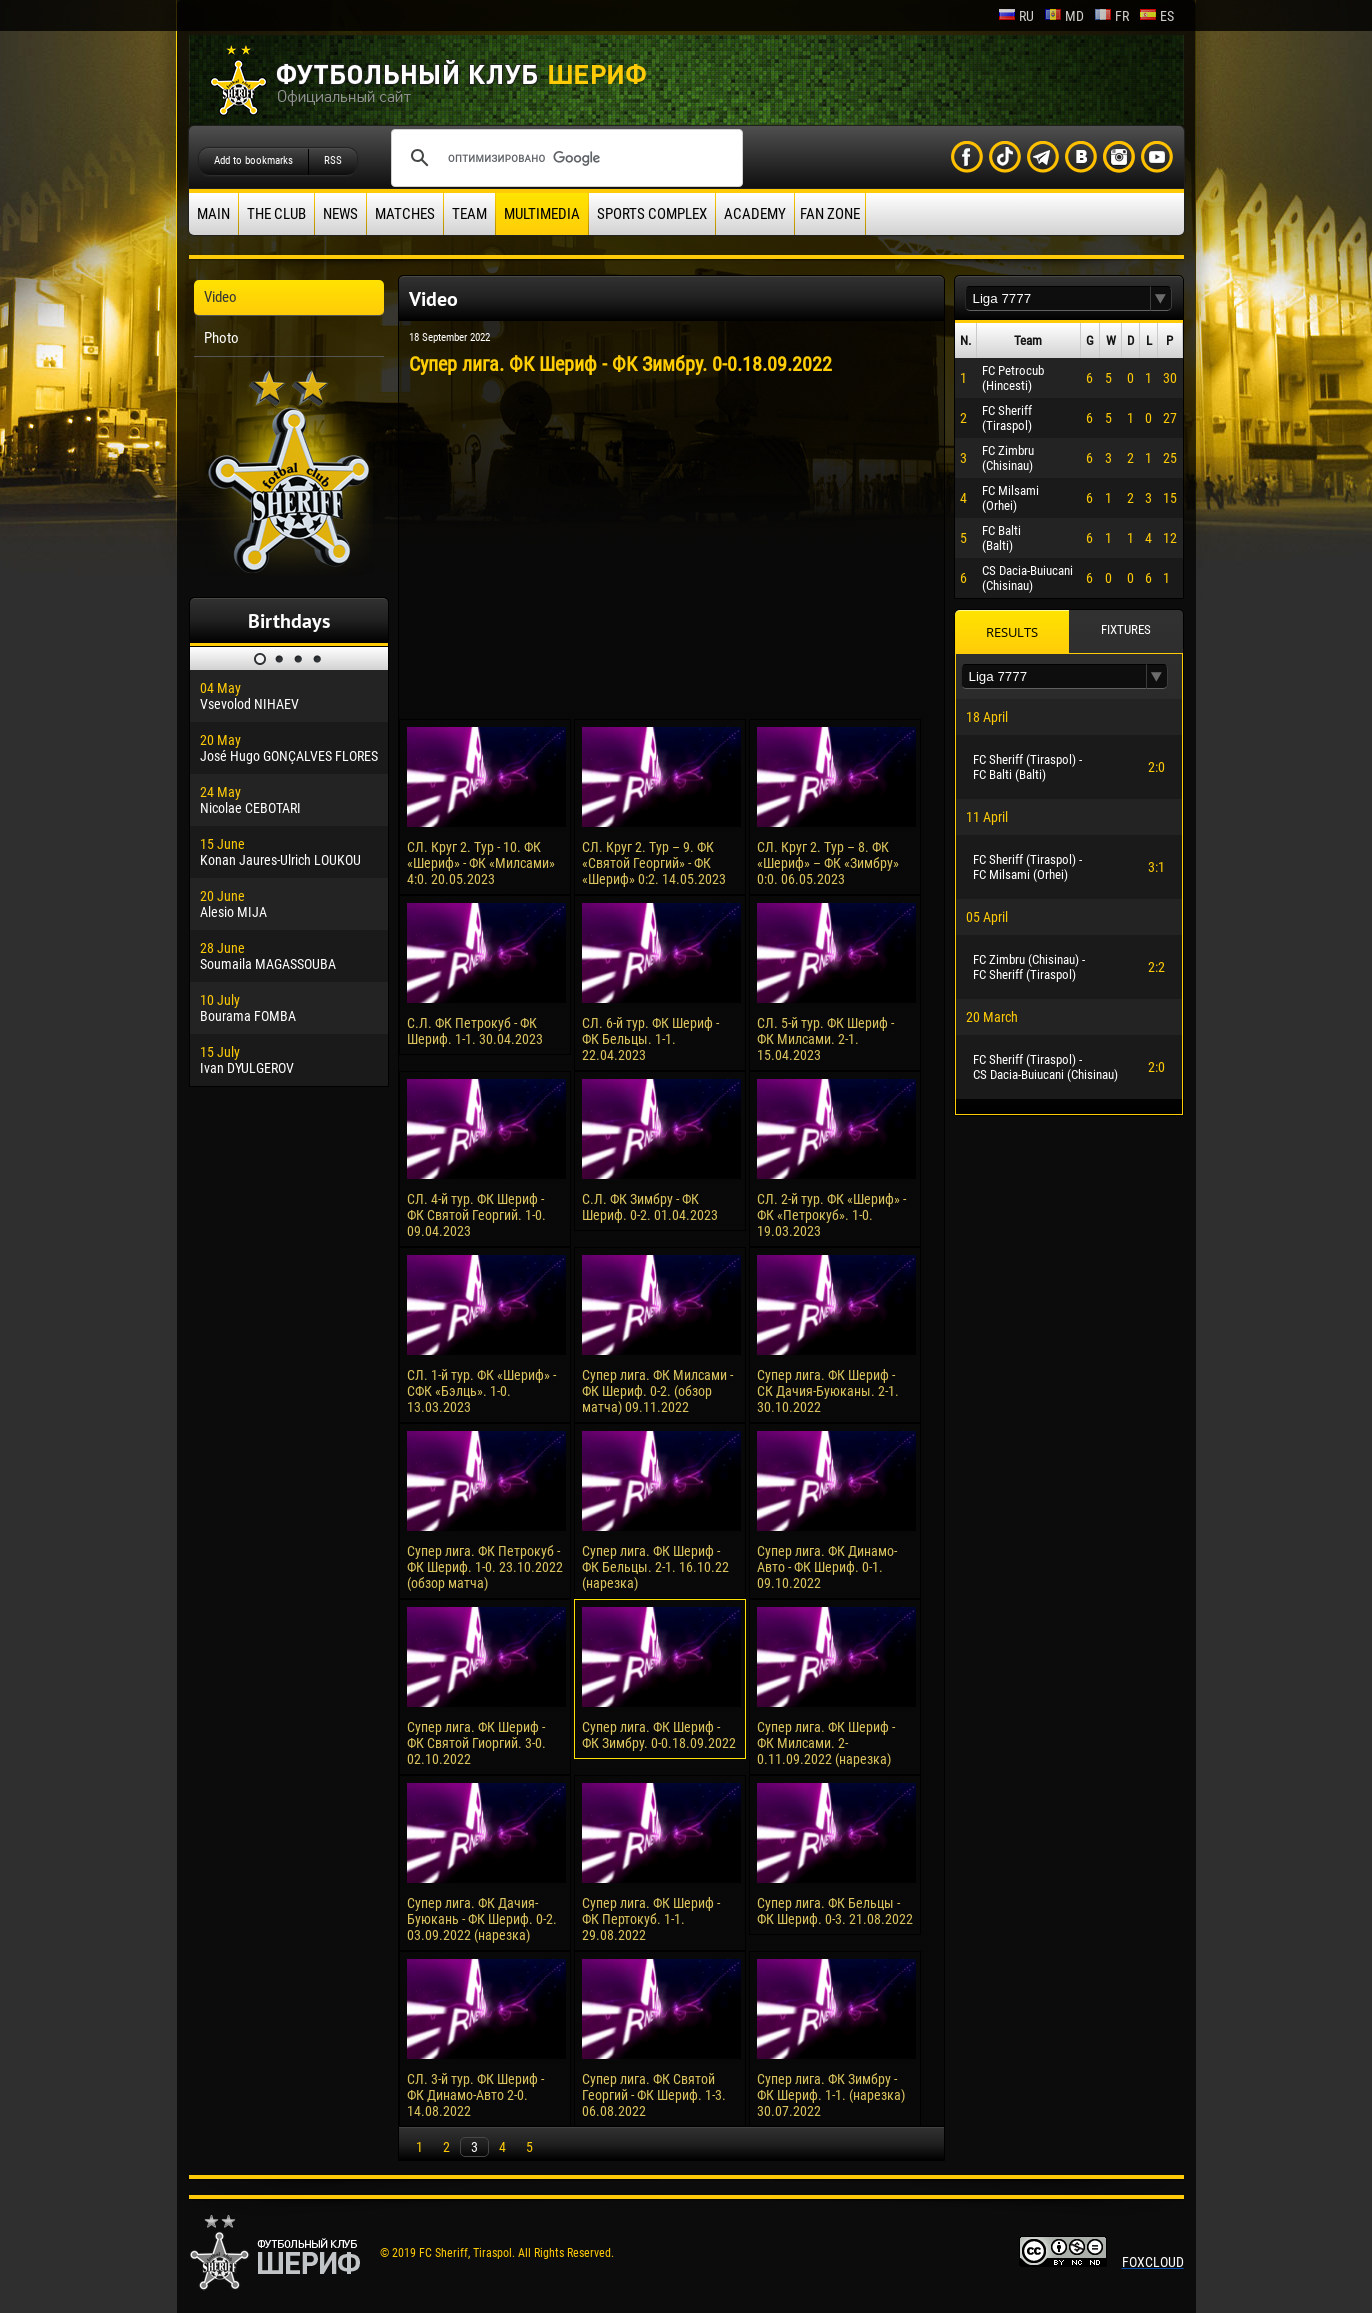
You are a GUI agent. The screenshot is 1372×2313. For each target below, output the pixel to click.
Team (469, 214)
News (340, 214)
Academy (755, 214)
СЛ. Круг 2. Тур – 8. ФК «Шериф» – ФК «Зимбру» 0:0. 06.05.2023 (828, 863)
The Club (276, 214)
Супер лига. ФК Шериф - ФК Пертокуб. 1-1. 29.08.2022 (651, 1919)
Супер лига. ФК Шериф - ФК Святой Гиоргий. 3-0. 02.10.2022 (476, 1743)
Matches (405, 214)
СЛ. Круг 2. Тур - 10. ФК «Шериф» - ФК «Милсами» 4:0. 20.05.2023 (481, 863)
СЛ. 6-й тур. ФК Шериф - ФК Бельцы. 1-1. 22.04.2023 (650, 1039)
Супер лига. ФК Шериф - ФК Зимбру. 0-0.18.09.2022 (659, 1735)
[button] (1161, 298)
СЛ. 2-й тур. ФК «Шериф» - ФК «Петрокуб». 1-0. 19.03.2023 (831, 1215)
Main (213, 214)
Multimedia (542, 214)
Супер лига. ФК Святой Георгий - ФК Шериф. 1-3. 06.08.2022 (654, 2095)
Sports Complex (652, 214)
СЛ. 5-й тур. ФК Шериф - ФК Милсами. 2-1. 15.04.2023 (825, 1039)
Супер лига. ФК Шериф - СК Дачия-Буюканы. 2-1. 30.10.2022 (828, 1391)
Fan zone (830, 214)
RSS (333, 160)
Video (220, 297)
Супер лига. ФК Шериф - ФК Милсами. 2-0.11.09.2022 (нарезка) (826, 1743)
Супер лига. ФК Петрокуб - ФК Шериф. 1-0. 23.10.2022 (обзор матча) (485, 1567)
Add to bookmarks (253, 160)
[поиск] (564, 158)
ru (1016, 16)
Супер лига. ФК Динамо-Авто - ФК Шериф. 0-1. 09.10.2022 (827, 1567)
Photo (221, 338)
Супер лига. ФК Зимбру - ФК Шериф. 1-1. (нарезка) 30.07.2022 (831, 2095)
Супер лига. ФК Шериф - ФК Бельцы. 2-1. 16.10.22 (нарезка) (655, 1567)
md (1064, 16)
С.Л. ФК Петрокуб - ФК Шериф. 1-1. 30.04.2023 (475, 1031)
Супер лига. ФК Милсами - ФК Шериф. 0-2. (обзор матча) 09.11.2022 (657, 1391)
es (1156, 16)
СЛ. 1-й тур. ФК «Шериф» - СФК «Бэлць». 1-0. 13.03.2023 (481, 1391)
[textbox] (1058, 298)
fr (1111, 16)
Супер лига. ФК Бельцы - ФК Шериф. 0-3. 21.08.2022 (835, 1911)
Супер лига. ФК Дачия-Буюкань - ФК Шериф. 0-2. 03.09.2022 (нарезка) (482, 1919)
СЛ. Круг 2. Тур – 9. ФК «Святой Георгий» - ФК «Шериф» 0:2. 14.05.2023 (654, 863)
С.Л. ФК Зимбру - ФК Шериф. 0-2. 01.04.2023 (650, 1207)
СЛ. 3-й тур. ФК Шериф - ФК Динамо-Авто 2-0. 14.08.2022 (475, 2095)
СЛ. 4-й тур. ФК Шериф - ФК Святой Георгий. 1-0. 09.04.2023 (476, 1215)
